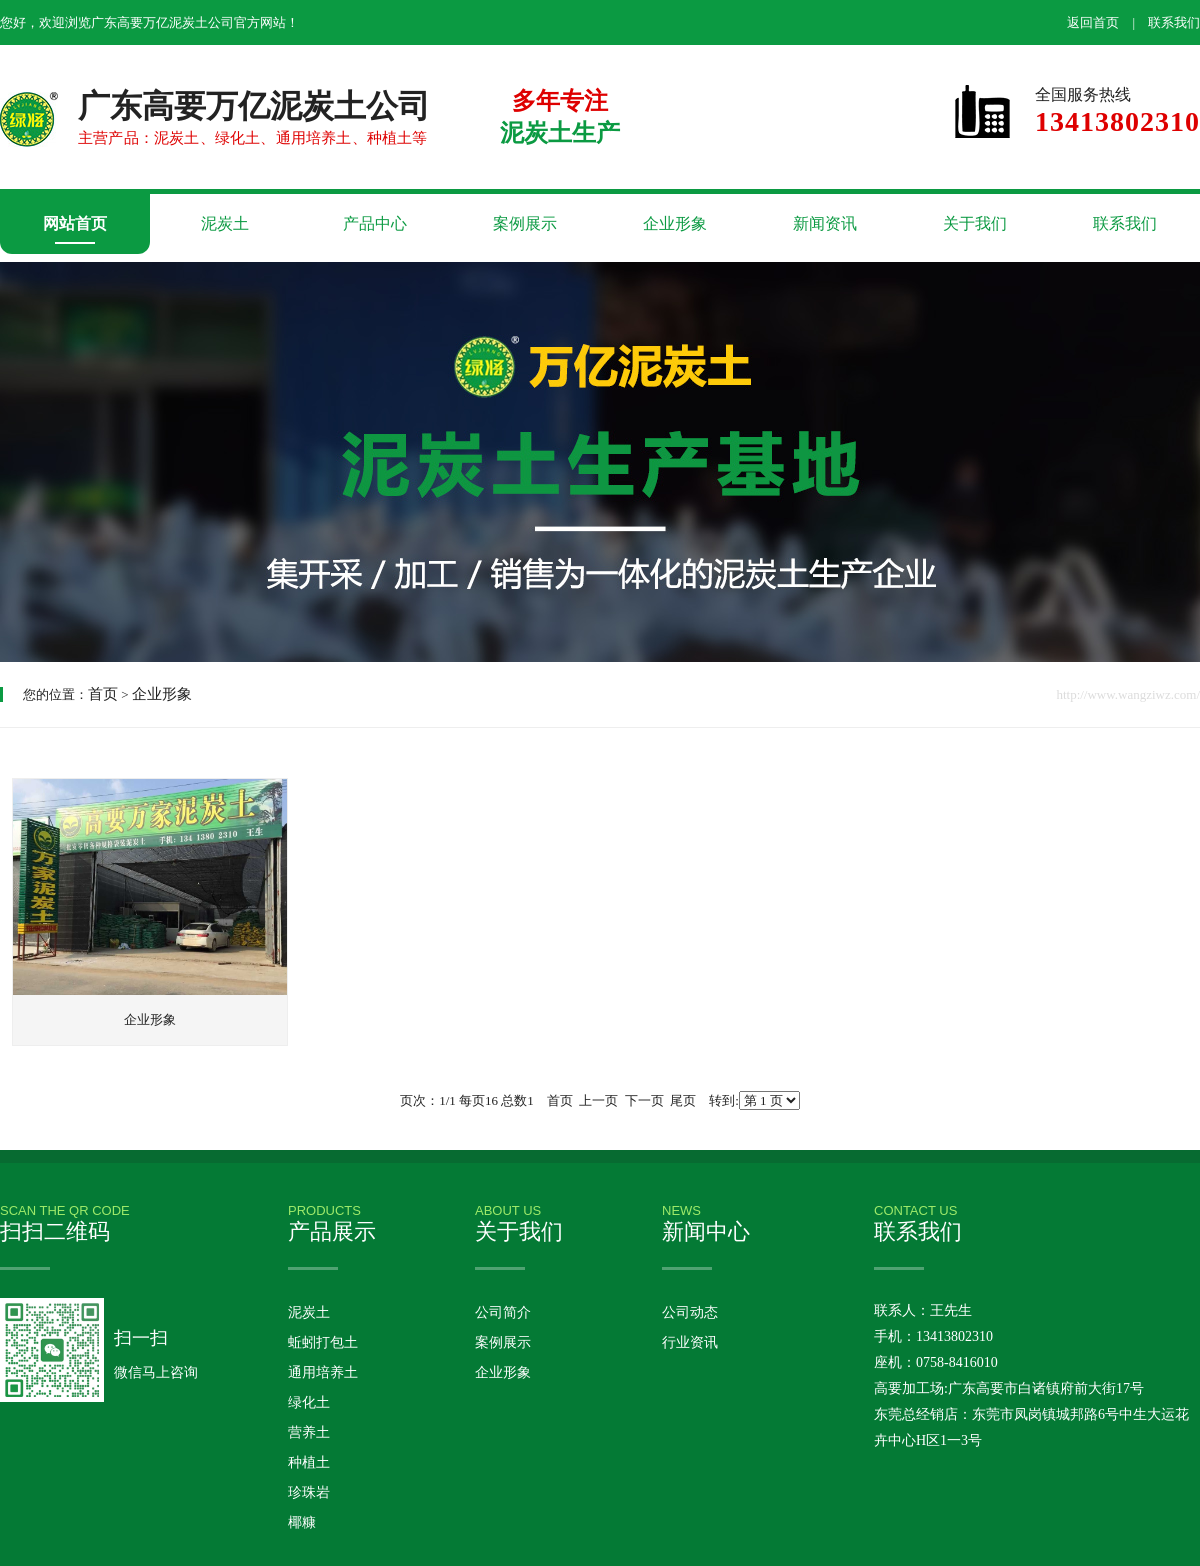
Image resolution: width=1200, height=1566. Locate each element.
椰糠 (302, 1522)
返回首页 (1093, 22)
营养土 (309, 1432)
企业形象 (675, 223)
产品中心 (375, 223)
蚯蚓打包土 (323, 1342)
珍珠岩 (309, 1492)
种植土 (309, 1462)
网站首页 (75, 223)
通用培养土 (323, 1372)
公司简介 (503, 1312)
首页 (103, 694)
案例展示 (525, 223)
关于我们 (975, 223)
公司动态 (690, 1312)
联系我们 (1174, 22)
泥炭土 (225, 223)
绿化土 (309, 1402)
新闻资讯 (825, 223)
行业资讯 (690, 1342)
